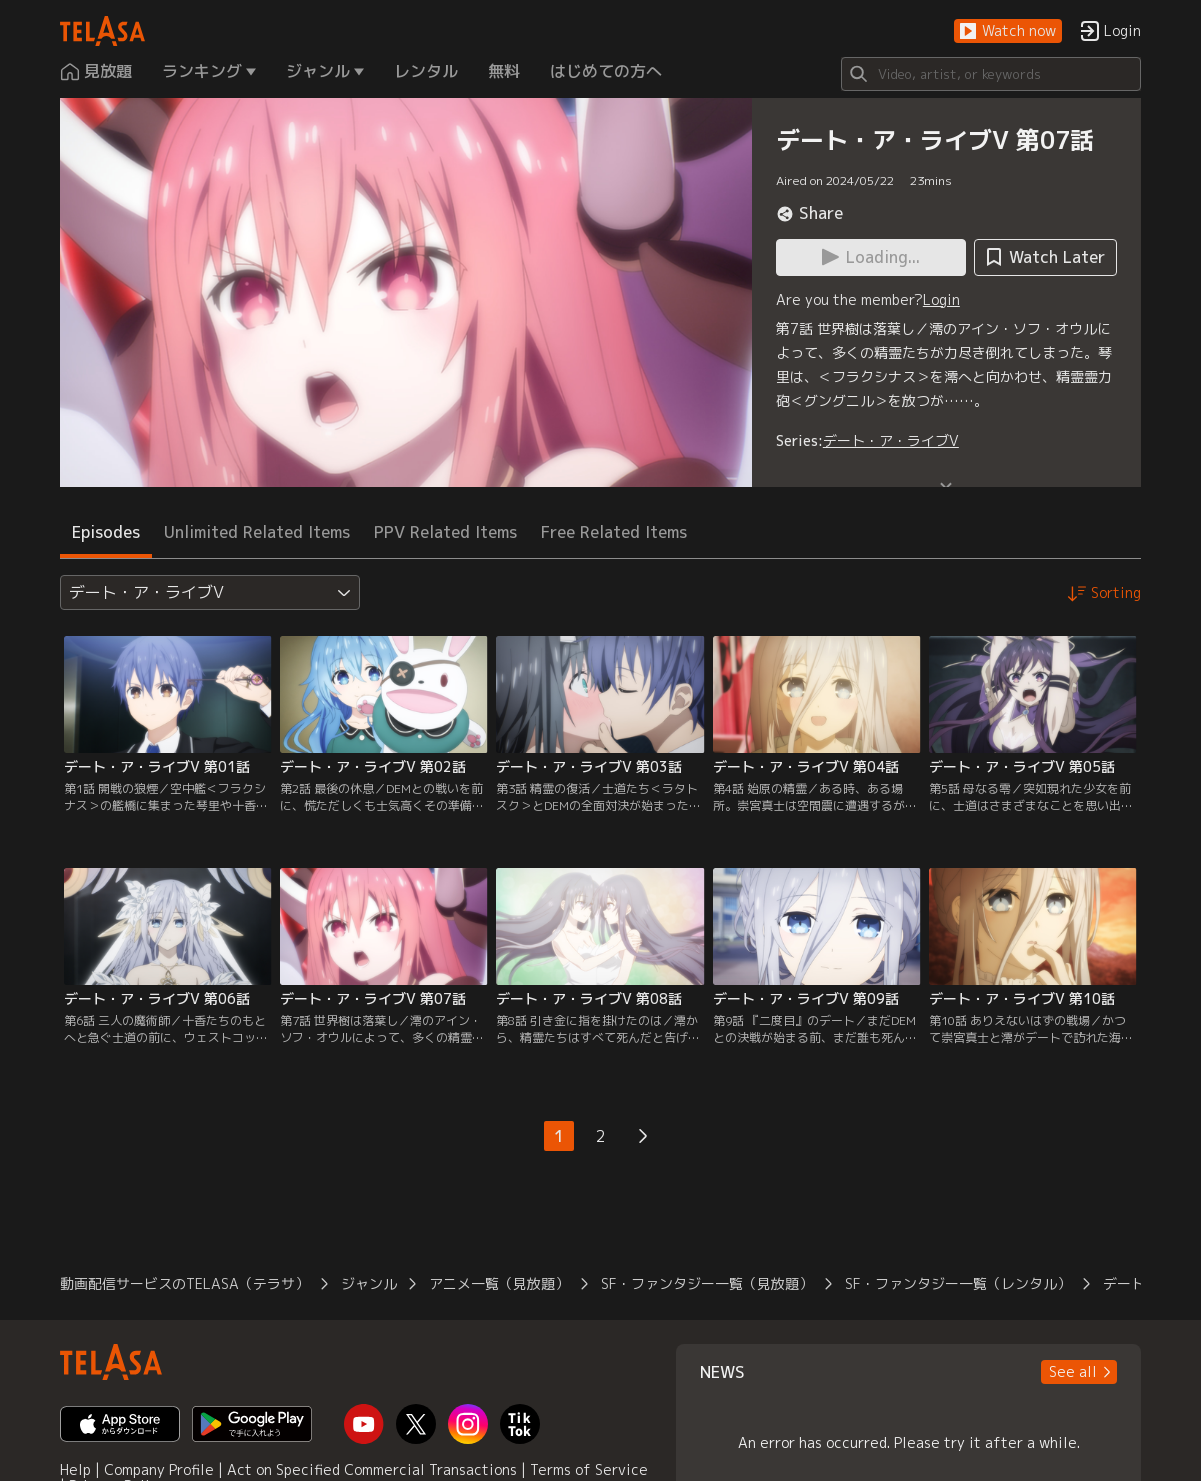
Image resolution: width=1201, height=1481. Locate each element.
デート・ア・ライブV (891, 440)
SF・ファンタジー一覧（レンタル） (958, 1283)
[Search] (991, 74)
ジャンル (369, 1283)
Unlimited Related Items (257, 532)
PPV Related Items (445, 532)
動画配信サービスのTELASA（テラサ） (184, 1283)
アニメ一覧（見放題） (499, 1283)
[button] (1008, 31)
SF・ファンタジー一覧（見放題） (707, 1283)
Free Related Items (614, 532)
